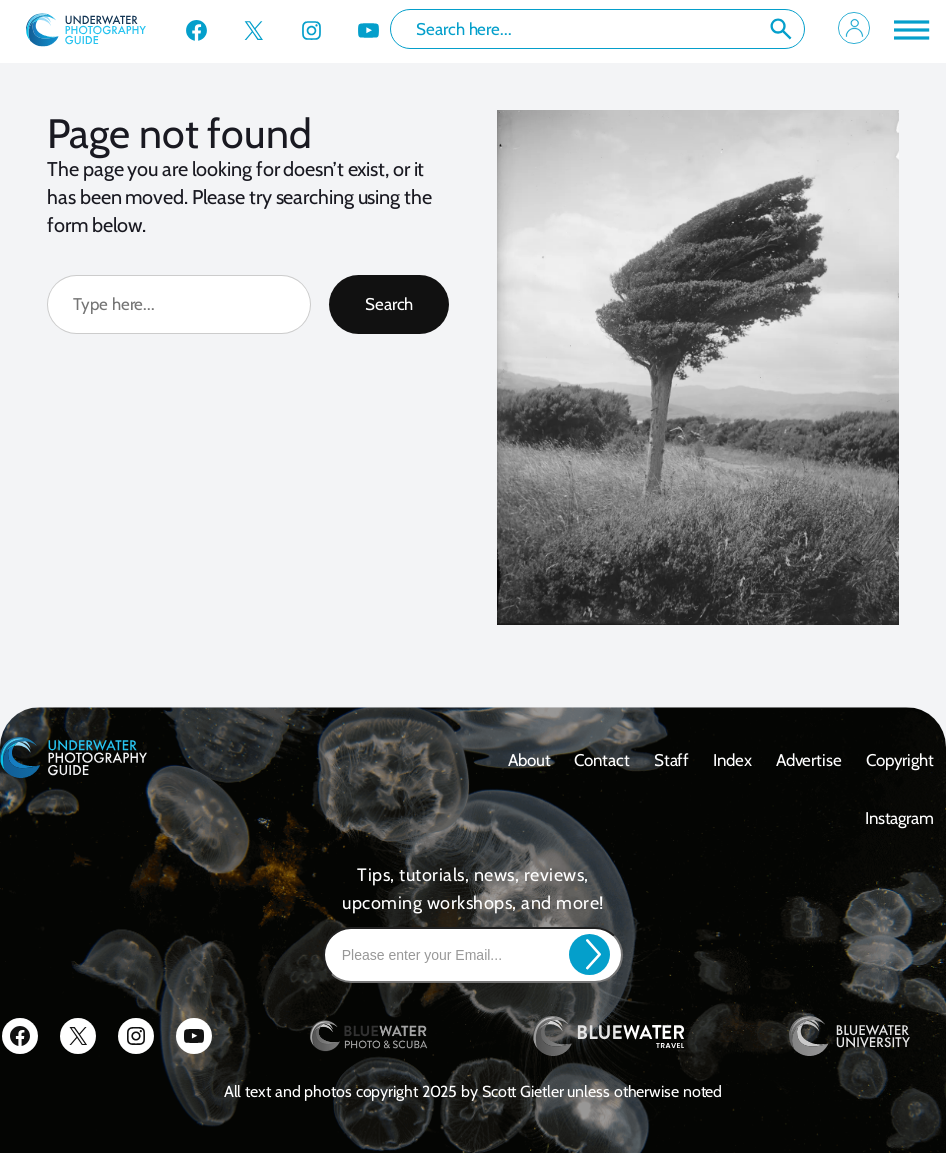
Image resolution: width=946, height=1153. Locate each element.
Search (781, 29)
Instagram (899, 818)
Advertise (809, 760)
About (529, 760)
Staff (672, 760)
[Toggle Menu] (910, 29)
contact (601, 760)
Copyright (900, 760)
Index (732, 760)
